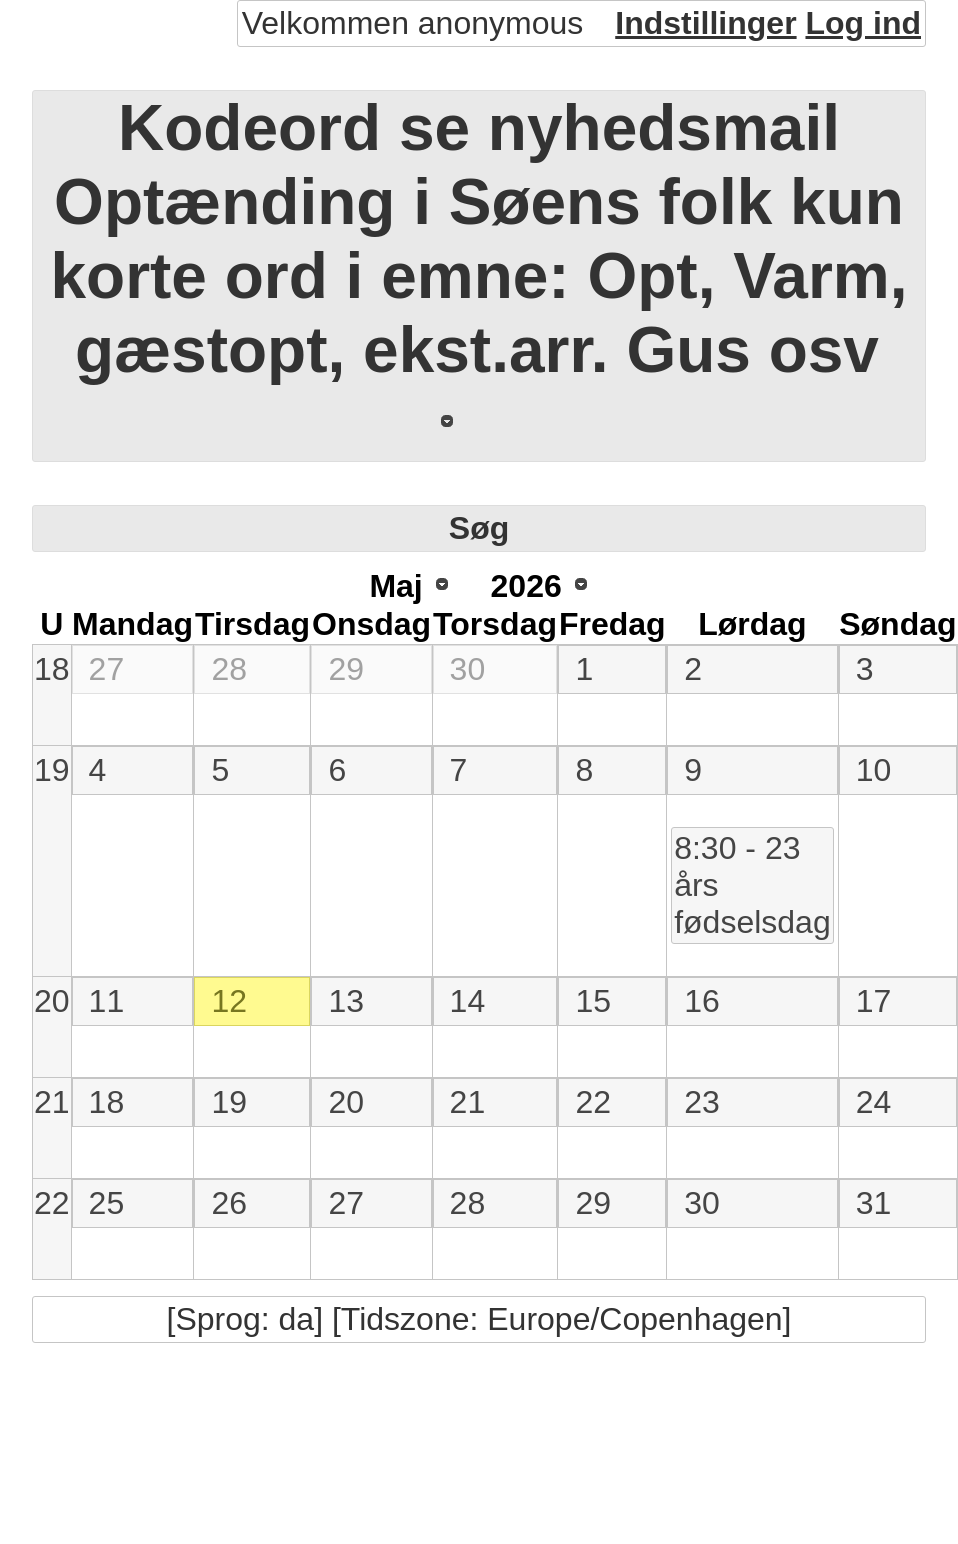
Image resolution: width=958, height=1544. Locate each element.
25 (107, 1203)
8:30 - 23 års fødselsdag (752, 885)
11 (107, 1001)
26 (229, 1203)
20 (52, 1001)
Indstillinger (705, 23)
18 (52, 669)
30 (468, 669)
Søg (479, 528)
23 (702, 1102)
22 (593, 1102)
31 (874, 1203)
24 (874, 1102)
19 (52, 770)
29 (346, 669)
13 (346, 1001)
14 (468, 1001)
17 (874, 1001)
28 (229, 669)
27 (107, 669)
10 (874, 770)
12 (229, 1001)
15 (593, 1001)
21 (52, 1102)
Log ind (863, 23)
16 (702, 1001)
